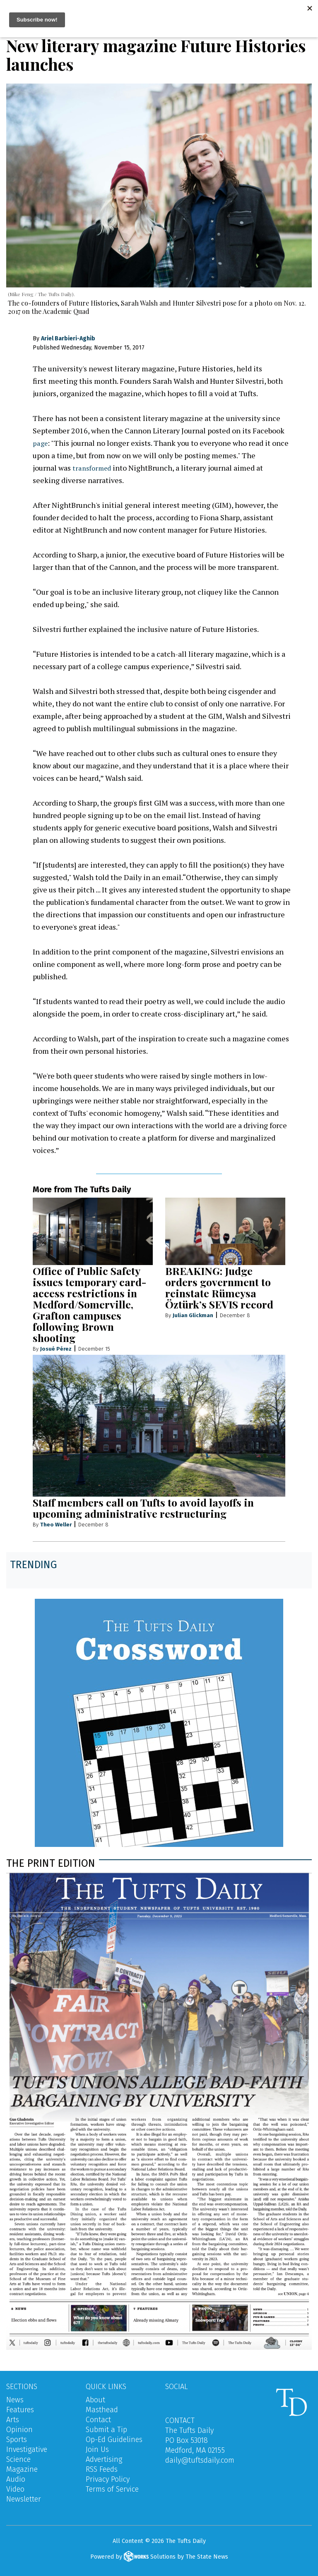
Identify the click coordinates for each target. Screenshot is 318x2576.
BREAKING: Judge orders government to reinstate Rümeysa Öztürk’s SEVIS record (219, 1287)
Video (15, 2489)
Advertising (104, 2459)
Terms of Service (112, 2489)
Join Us (97, 2449)
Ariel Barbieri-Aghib (68, 338)
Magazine (22, 2469)
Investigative (26, 2449)
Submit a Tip (106, 2429)
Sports (16, 2439)
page (41, 443)
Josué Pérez (56, 1349)
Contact (98, 2419)
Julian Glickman (193, 1315)
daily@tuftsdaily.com (199, 2460)
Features (20, 2409)
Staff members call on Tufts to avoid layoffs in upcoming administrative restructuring (143, 1507)
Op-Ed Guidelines (114, 2439)
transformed (93, 468)
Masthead (102, 2409)
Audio (15, 2479)
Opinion (19, 2429)
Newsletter (23, 2499)
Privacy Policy (108, 2479)
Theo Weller (56, 1524)
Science (18, 2459)
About (95, 2399)
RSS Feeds (102, 2469)
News (15, 2399)
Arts (12, 2419)
